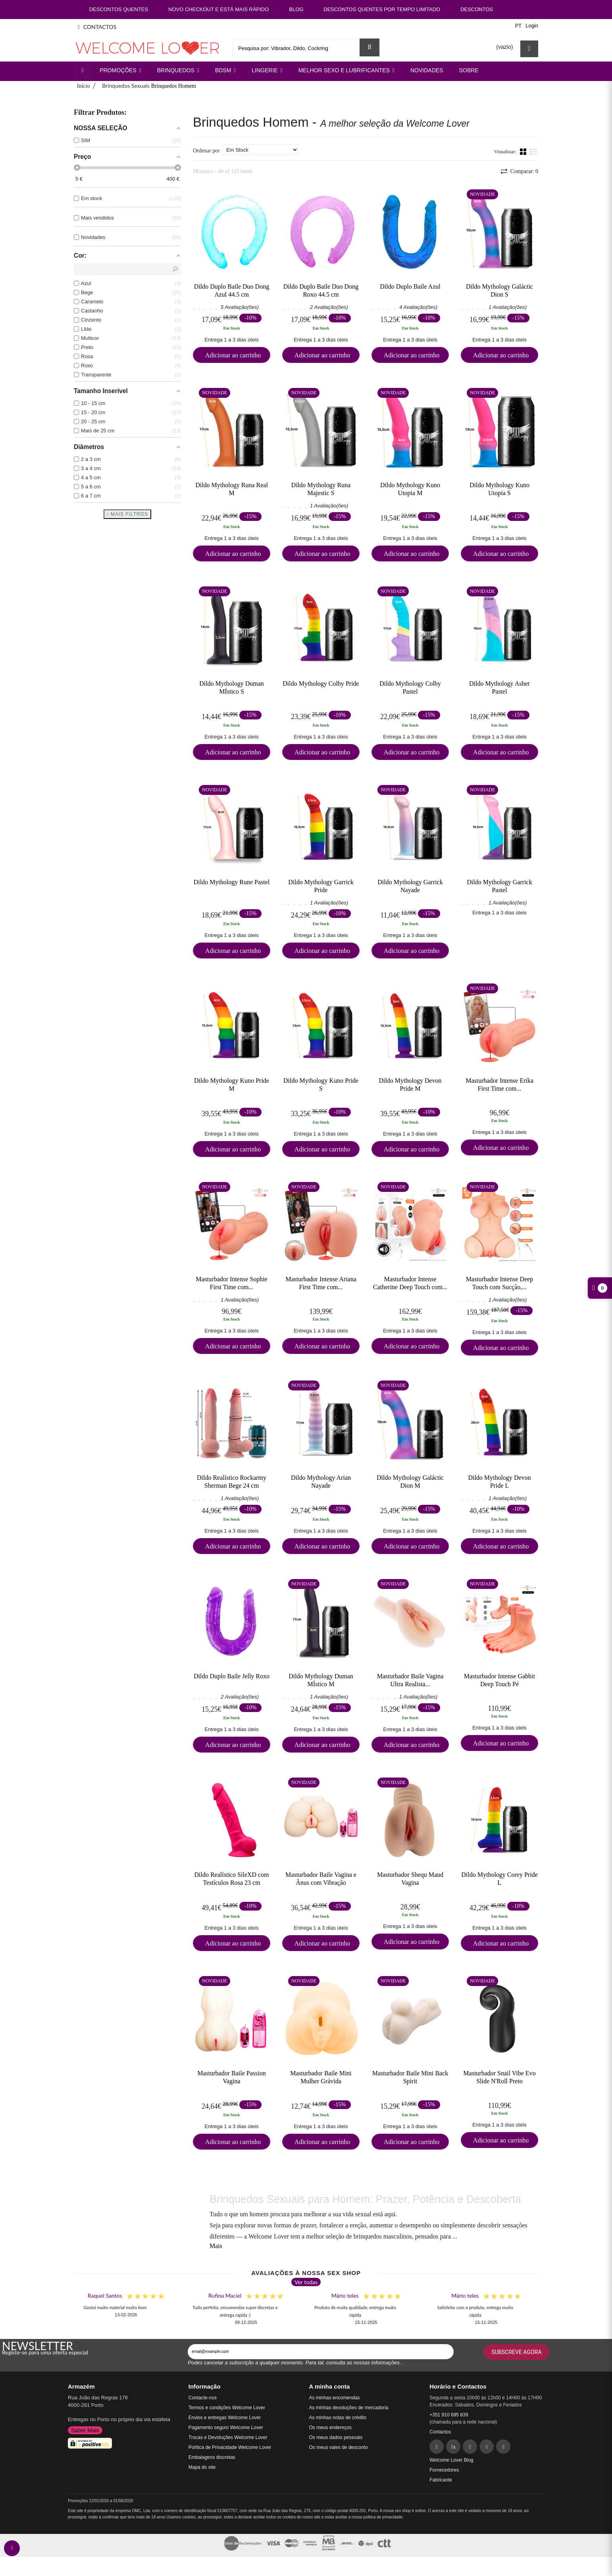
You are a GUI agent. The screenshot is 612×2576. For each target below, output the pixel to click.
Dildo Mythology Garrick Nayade (410, 886)
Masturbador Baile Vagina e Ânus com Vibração (320, 1878)
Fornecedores (444, 2470)
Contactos (440, 2432)
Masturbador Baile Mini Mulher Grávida (321, 2077)
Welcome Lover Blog (451, 2460)
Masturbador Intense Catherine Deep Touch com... (410, 1283)
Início (83, 86)
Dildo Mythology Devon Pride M (410, 1084)
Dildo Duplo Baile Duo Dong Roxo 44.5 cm (320, 290)
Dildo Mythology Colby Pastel (410, 687)
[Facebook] (436, 2446)
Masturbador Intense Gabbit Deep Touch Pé (499, 1680)
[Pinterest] (470, 2446)
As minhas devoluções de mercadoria (349, 2407)
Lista (533, 151)
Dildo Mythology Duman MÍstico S (231, 687)
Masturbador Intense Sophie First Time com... (231, 1283)
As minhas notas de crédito (338, 2417)
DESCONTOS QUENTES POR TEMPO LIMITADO (381, 9)
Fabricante (440, 2480)
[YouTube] (503, 2446)
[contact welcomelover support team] (12, 2548)
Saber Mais (85, 2430)
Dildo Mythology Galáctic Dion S (499, 290)
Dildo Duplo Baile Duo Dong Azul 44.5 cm (231, 290)
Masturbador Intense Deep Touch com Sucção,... (499, 1283)
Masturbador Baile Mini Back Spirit (410, 2077)
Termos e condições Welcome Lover (227, 2407)
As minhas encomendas (334, 2398)
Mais (216, 2245)
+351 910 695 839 (448, 2415)
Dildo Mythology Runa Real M (231, 489)
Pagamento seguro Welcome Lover (226, 2427)
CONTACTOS (97, 26)
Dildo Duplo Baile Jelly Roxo (231, 1676)
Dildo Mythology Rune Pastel (232, 882)
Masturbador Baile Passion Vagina (231, 2077)
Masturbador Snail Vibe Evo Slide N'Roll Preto (499, 2077)
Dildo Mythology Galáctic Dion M (410, 1481)
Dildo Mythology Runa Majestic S (320, 489)
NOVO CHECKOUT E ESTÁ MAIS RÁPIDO (218, 9)
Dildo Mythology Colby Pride (321, 683)
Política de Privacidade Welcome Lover (230, 2447)
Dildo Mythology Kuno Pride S (320, 1084)
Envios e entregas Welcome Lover (225, 2417)
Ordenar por (206, 151)
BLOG (296, 9)
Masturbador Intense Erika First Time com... (499, 1084)
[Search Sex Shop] (369, 47)
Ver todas (306, 2282)
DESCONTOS (476, 9)
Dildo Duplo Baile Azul (410, 286)
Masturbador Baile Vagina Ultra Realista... (410, 1680)
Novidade (482, 194)
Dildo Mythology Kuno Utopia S (499, 489)
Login (531, 26)
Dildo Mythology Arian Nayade (321, 1481)
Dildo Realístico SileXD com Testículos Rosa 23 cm (231, 1878)
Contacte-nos (203, 2398)
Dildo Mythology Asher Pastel (499, 687)
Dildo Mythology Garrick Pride (320, 886)
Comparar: (523, 171)
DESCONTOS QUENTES (119, 9)
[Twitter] (453, 2446)
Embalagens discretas (212, 2457)
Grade (524, 151)
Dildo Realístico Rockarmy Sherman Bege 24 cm (231, 1481)
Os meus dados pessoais (336, 2437)
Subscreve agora (516, 2352)
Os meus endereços (330, 2427)
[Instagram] (486, 2446)
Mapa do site (202, 2467)
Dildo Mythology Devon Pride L (499, 1481)
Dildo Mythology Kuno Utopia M (410, 489)
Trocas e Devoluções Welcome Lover (228, 2437)
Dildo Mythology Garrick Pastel (499, 886)
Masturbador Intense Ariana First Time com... (320, 1283)
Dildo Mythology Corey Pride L (499, 1878)
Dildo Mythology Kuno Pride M (231, 1084)
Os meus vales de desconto (338, 2447)
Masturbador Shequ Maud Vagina (410, 1878)
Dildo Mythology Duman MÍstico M (321, 1680)
